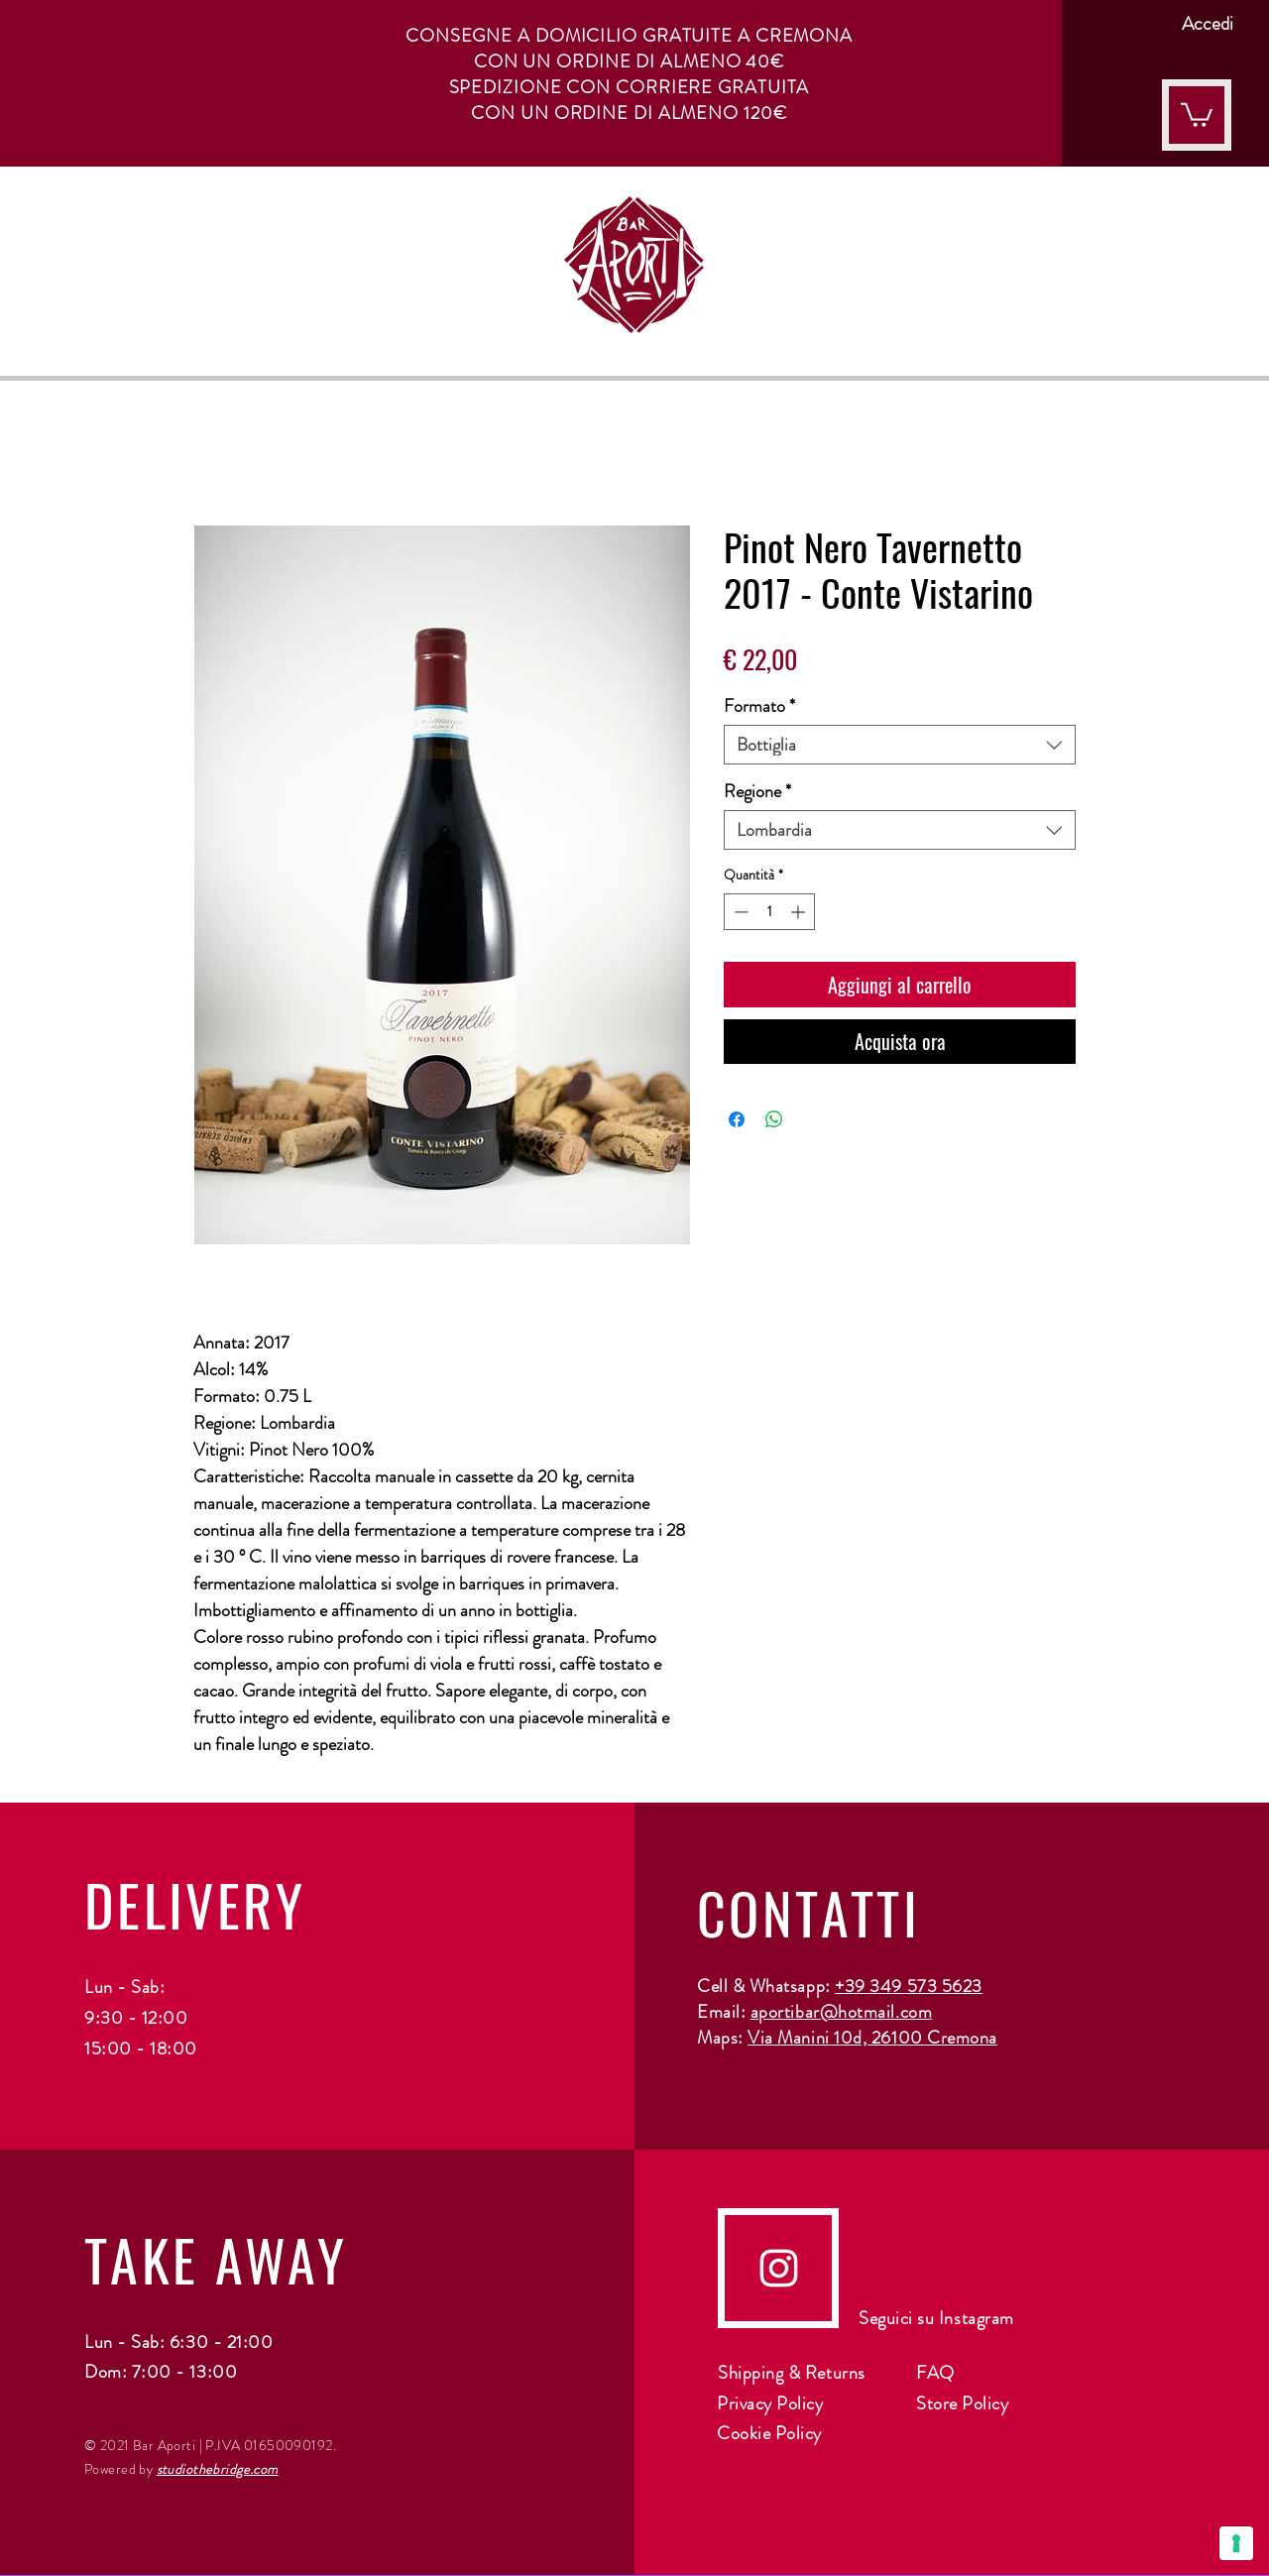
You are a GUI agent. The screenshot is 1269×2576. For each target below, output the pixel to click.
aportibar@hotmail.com (841, 2012)
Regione (757, 791)
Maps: (722, 2037)
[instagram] (778, 2268)
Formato (759, 706)
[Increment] (799, 911)
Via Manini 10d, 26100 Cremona (872, 2037)
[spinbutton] (769, 911)
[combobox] (900, 744)
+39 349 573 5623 (908, 1986)
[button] (1196, 113)
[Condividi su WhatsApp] (774, 1119)
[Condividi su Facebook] (737, 1119)
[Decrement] (739, 911)
